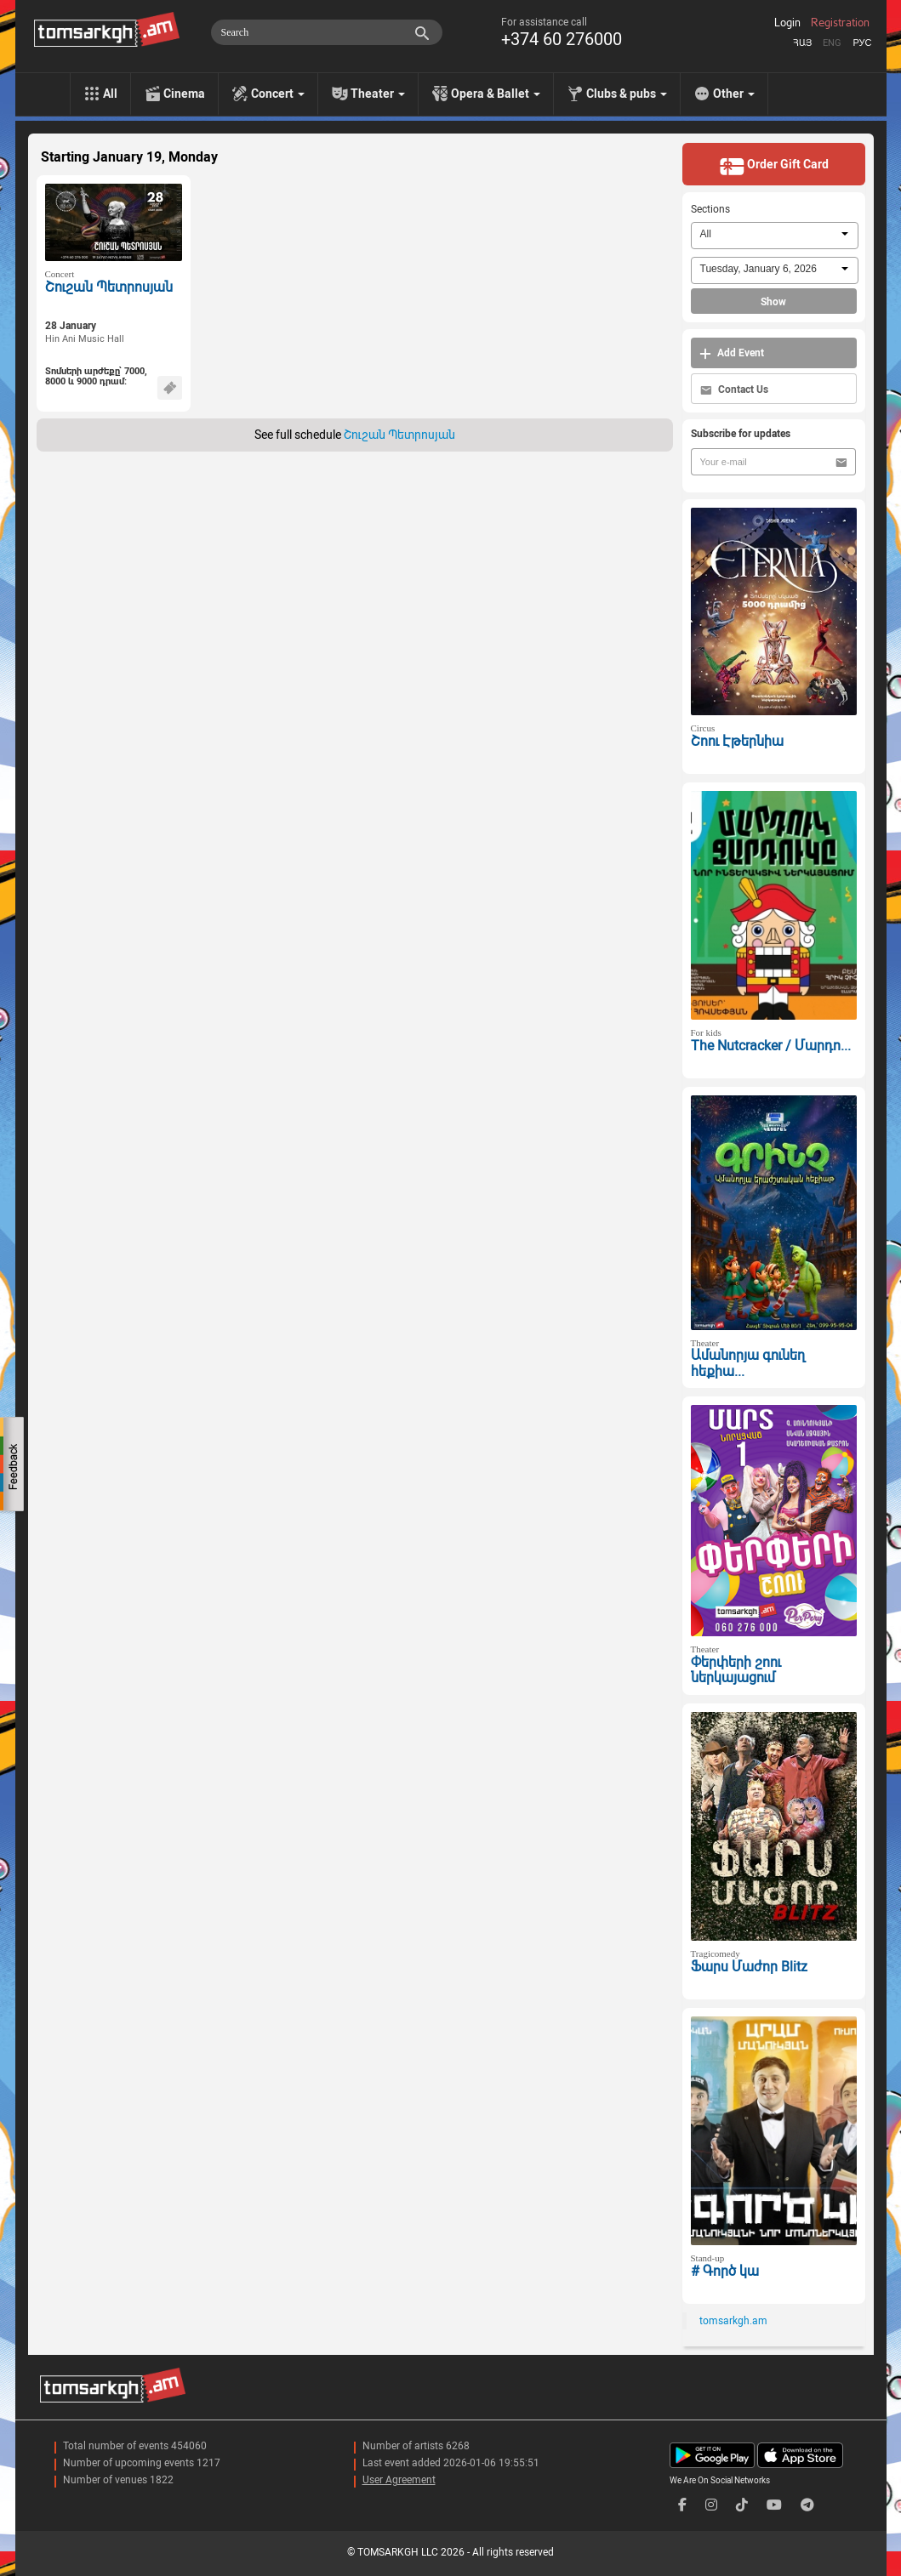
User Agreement (399, 2480)
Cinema (184, 93)
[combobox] (774, 235)
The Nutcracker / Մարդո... (771, 1046)
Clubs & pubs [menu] (626, 93)
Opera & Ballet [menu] (495, 93)
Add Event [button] (731, 353)
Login (787, 23)
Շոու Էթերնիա (737, 741)
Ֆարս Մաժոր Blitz (749, 1967)
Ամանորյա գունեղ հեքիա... (748, 1363)
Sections (710, 209)
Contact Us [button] (734, 390)
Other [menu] (734, 93)
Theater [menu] (378, 93)
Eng (832, 42)
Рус (862, 42)
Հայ (802, 42)
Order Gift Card (774, 166)
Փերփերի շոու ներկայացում (736, 1670)
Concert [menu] (278, 93)
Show (773, 302)
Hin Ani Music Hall (84, 338)
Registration (840, 23)
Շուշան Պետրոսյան (109, 287)
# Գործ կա (725, 2271)
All (110, 93)
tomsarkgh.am (733, 2321)
